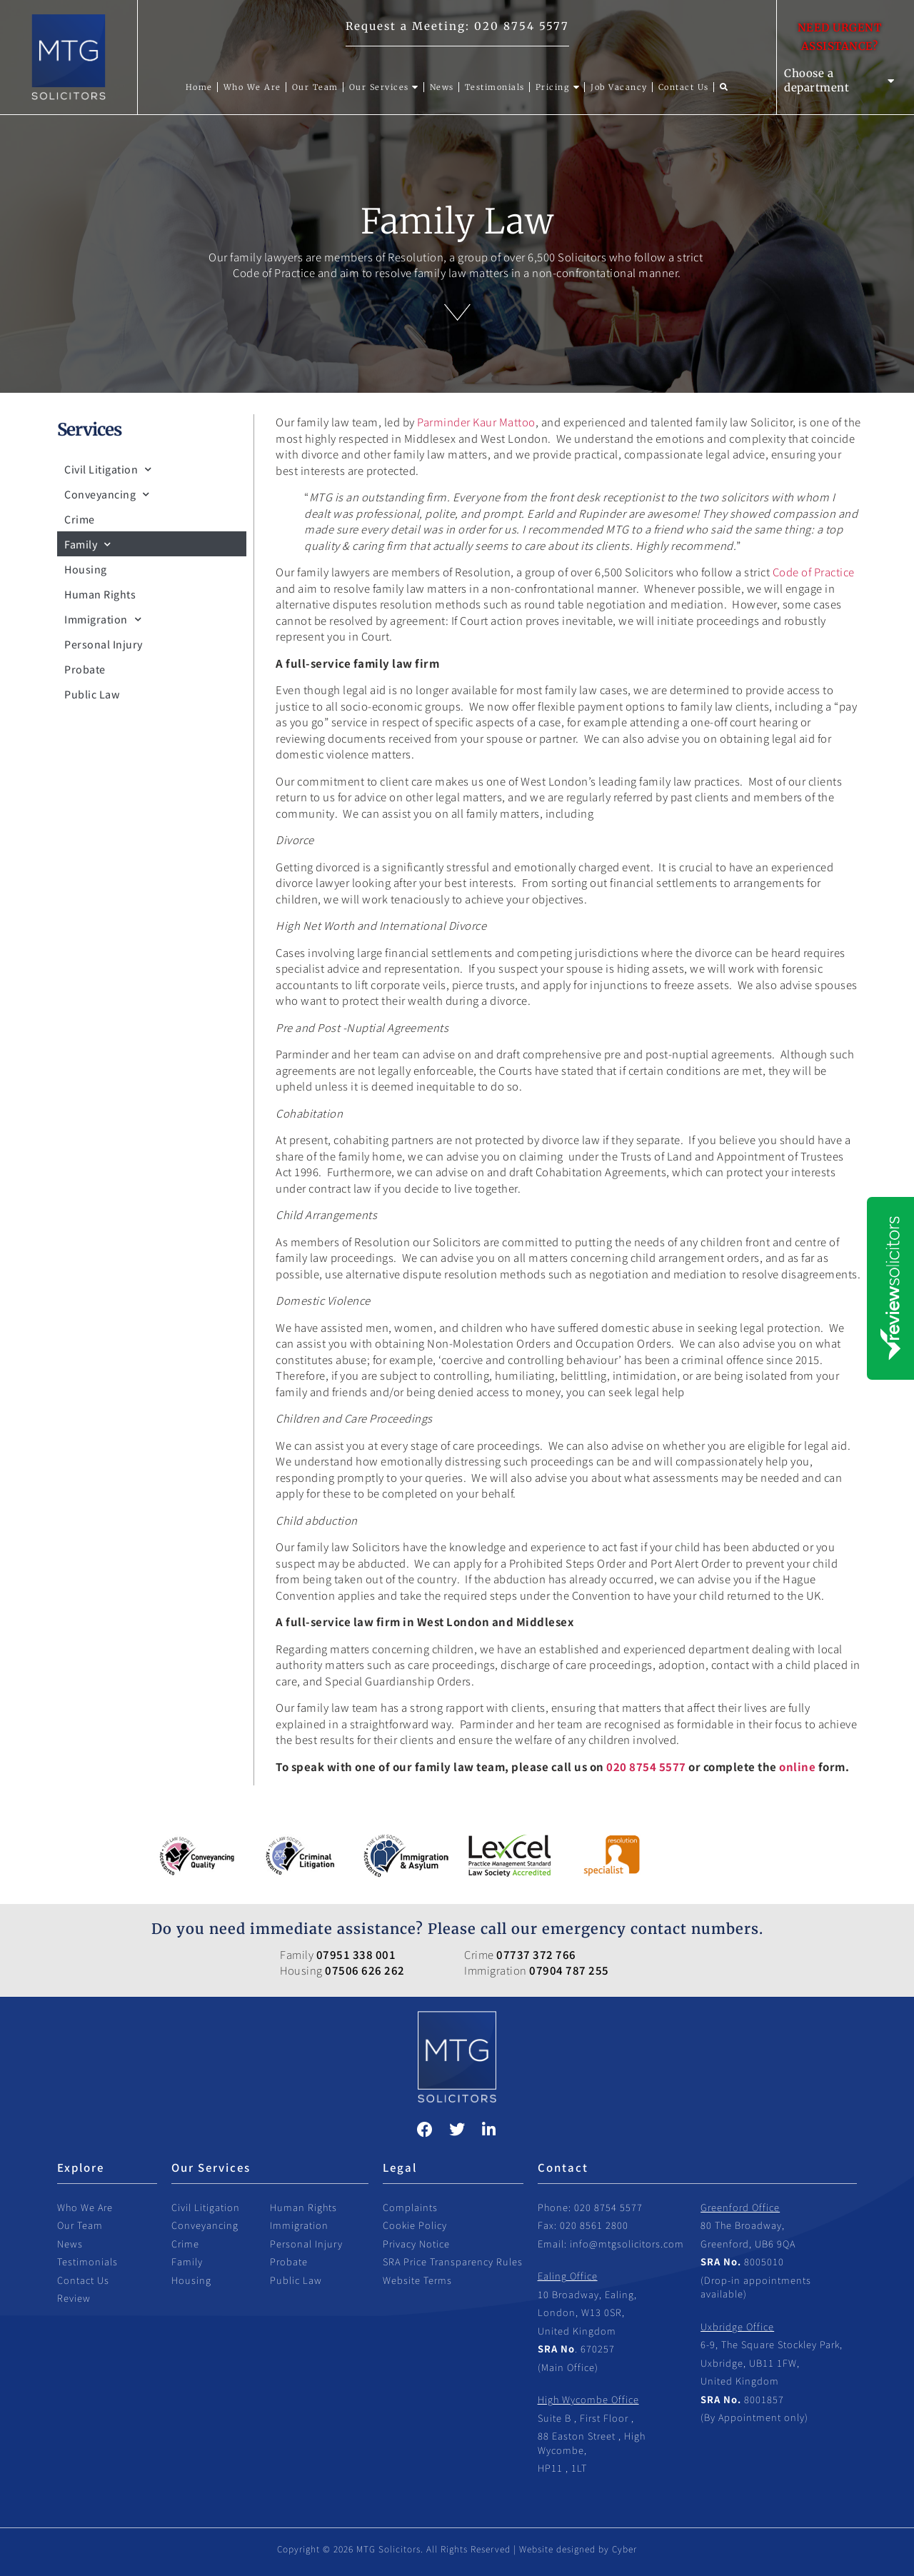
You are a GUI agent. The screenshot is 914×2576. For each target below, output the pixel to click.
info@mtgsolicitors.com (627, 2243)
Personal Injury (103, 643)
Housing (85, 568)
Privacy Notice (416, 2243)
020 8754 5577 (521, 26)
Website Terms (417, 2280)
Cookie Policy (415, 2225)
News (70, 2243)
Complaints (410, 2207)
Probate (85, 668)
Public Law (91, 693)
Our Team (80, 2225)
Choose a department (839, 80)
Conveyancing (107, 494)
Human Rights (100, 593)
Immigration (102, 619)
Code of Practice (814, 571)
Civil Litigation (108, 469)
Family (87, 544)
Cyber (624, 2548)
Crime (79, 518)
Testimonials (87, 2261)
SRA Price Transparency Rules (453, 2261)
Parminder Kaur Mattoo (476, 421)
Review (74, 2298)
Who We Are (85, 2207)
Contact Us (83, 2280)
